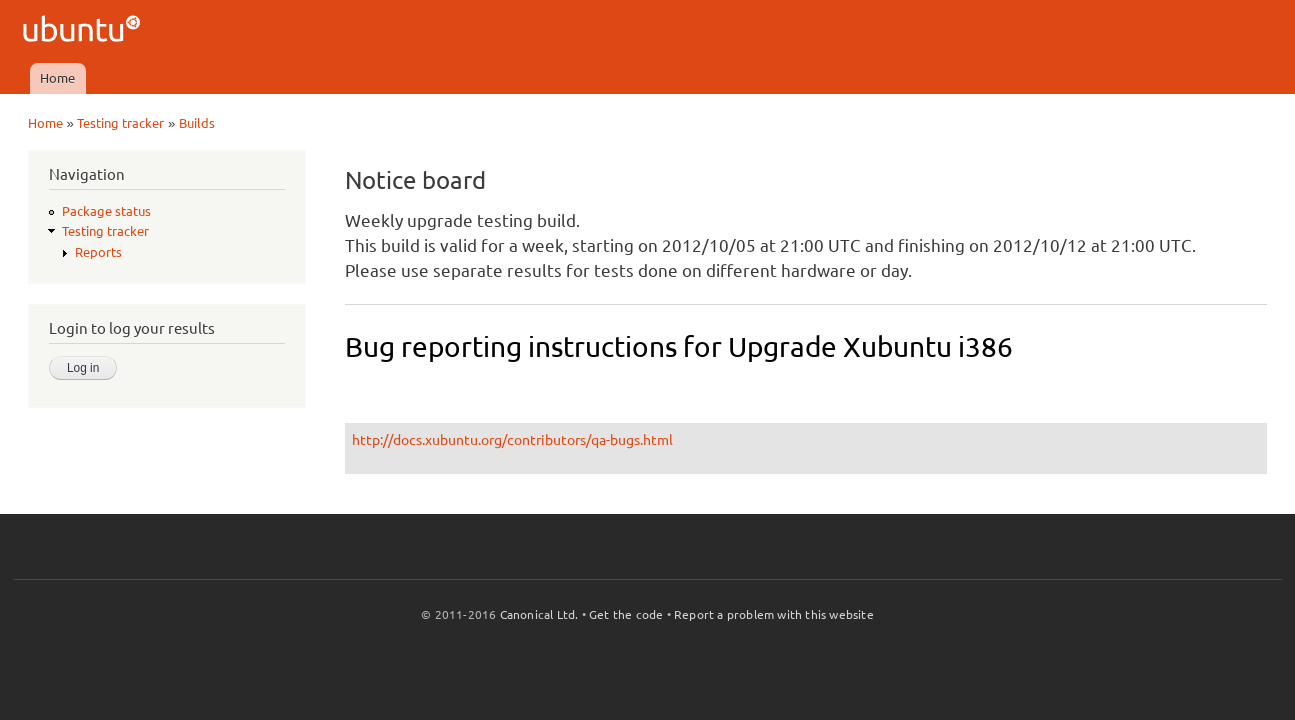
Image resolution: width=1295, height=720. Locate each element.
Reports (98, 252)
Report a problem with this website (774, 614)
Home (57, 78)
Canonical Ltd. (539, 614)
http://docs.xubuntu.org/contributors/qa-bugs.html (512, 440)
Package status (106, 211)
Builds (197, 123)
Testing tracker (120, 123)
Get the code (626, 614)
